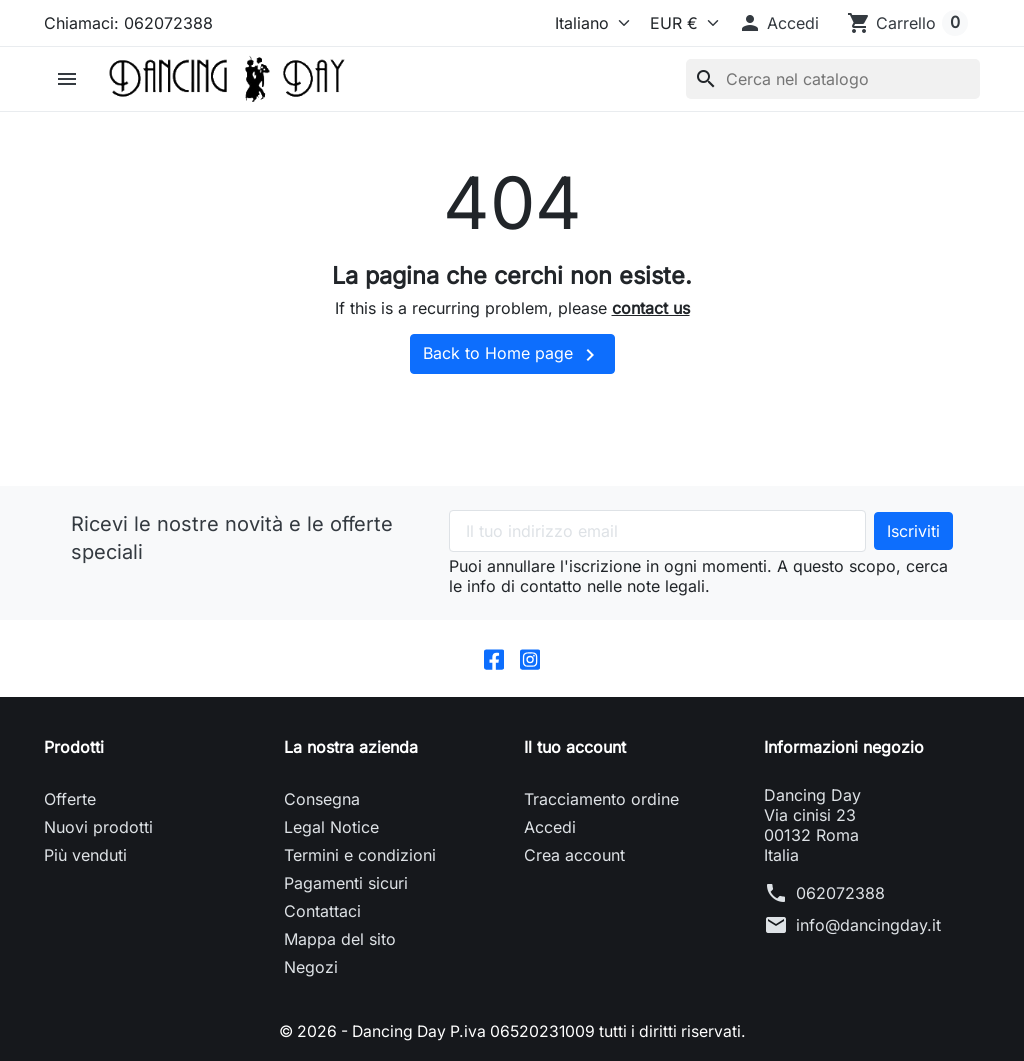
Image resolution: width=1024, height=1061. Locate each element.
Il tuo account (575, 747)
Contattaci (322, 911)
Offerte (70, 799)
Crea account (574, 855)
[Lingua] (588, 23)
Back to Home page (512, 355)
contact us (651, 308)
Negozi (311, 967)
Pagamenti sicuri (346, 883)
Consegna (322, 799)
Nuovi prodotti (98, 827)
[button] (778, 23)
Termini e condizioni (360, 855)
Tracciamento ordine (601, 799)
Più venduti (85, 855)
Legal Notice (331, 827)
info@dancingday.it (868, 925)
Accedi (550, 827)
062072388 (840, 893)
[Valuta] (679, 23)
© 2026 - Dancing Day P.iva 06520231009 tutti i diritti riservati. (512, 1031)
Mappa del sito (340, 939)
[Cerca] (833, 79)
